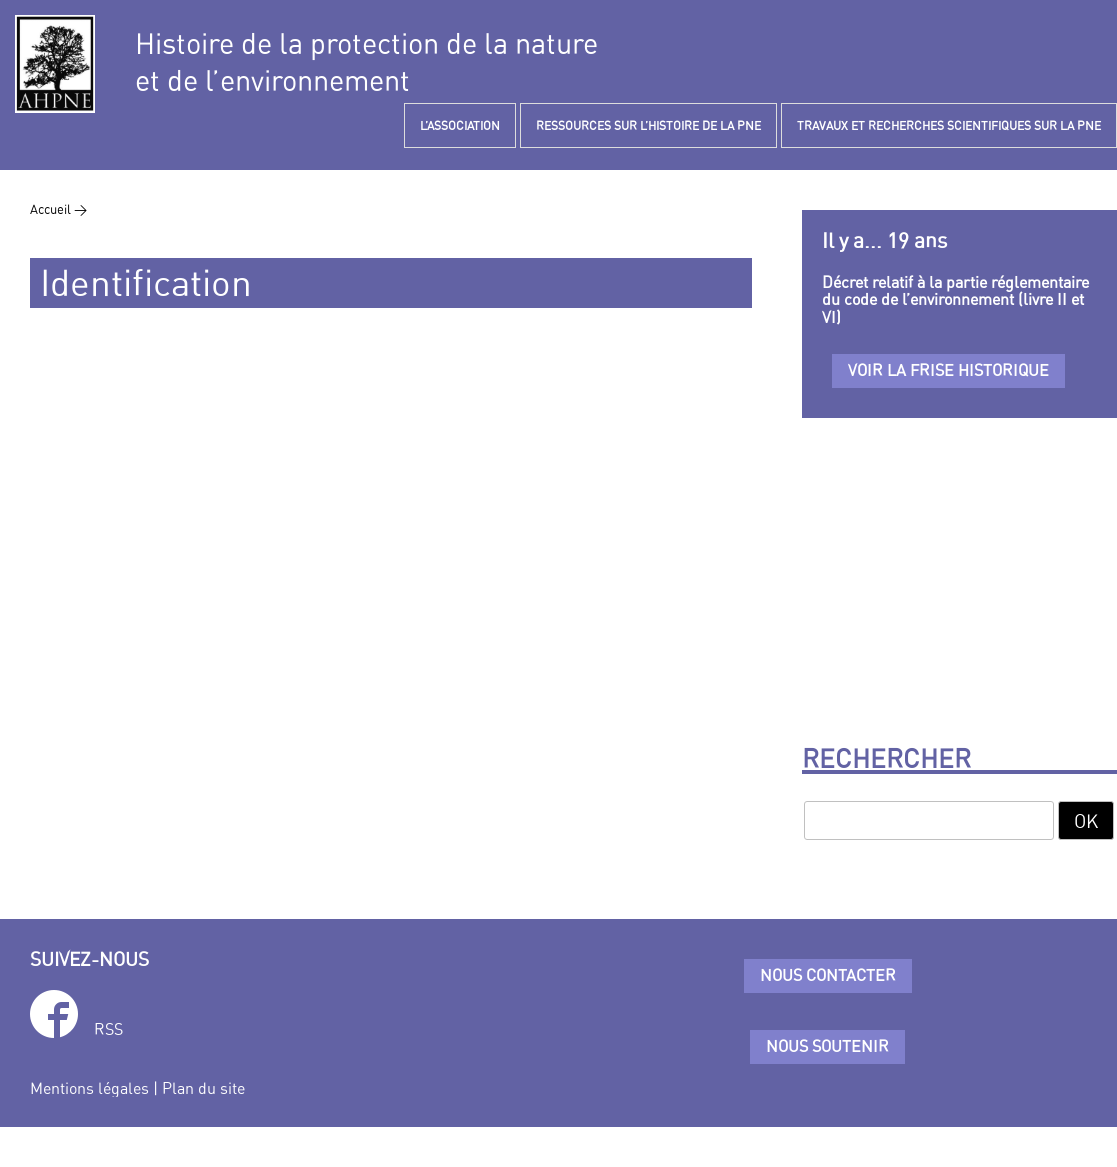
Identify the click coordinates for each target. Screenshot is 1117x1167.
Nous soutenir (827, 1046)
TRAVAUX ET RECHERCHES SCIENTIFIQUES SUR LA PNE (949, 125)
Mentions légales (89, 1088)
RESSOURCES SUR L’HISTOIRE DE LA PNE (648, 125)
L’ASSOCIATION (460, 125)
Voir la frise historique (948, 370)
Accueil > (58, 209)
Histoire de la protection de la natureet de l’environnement (366, 62)
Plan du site (203, 1088)
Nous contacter (828, 975)
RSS (108, 1029)
